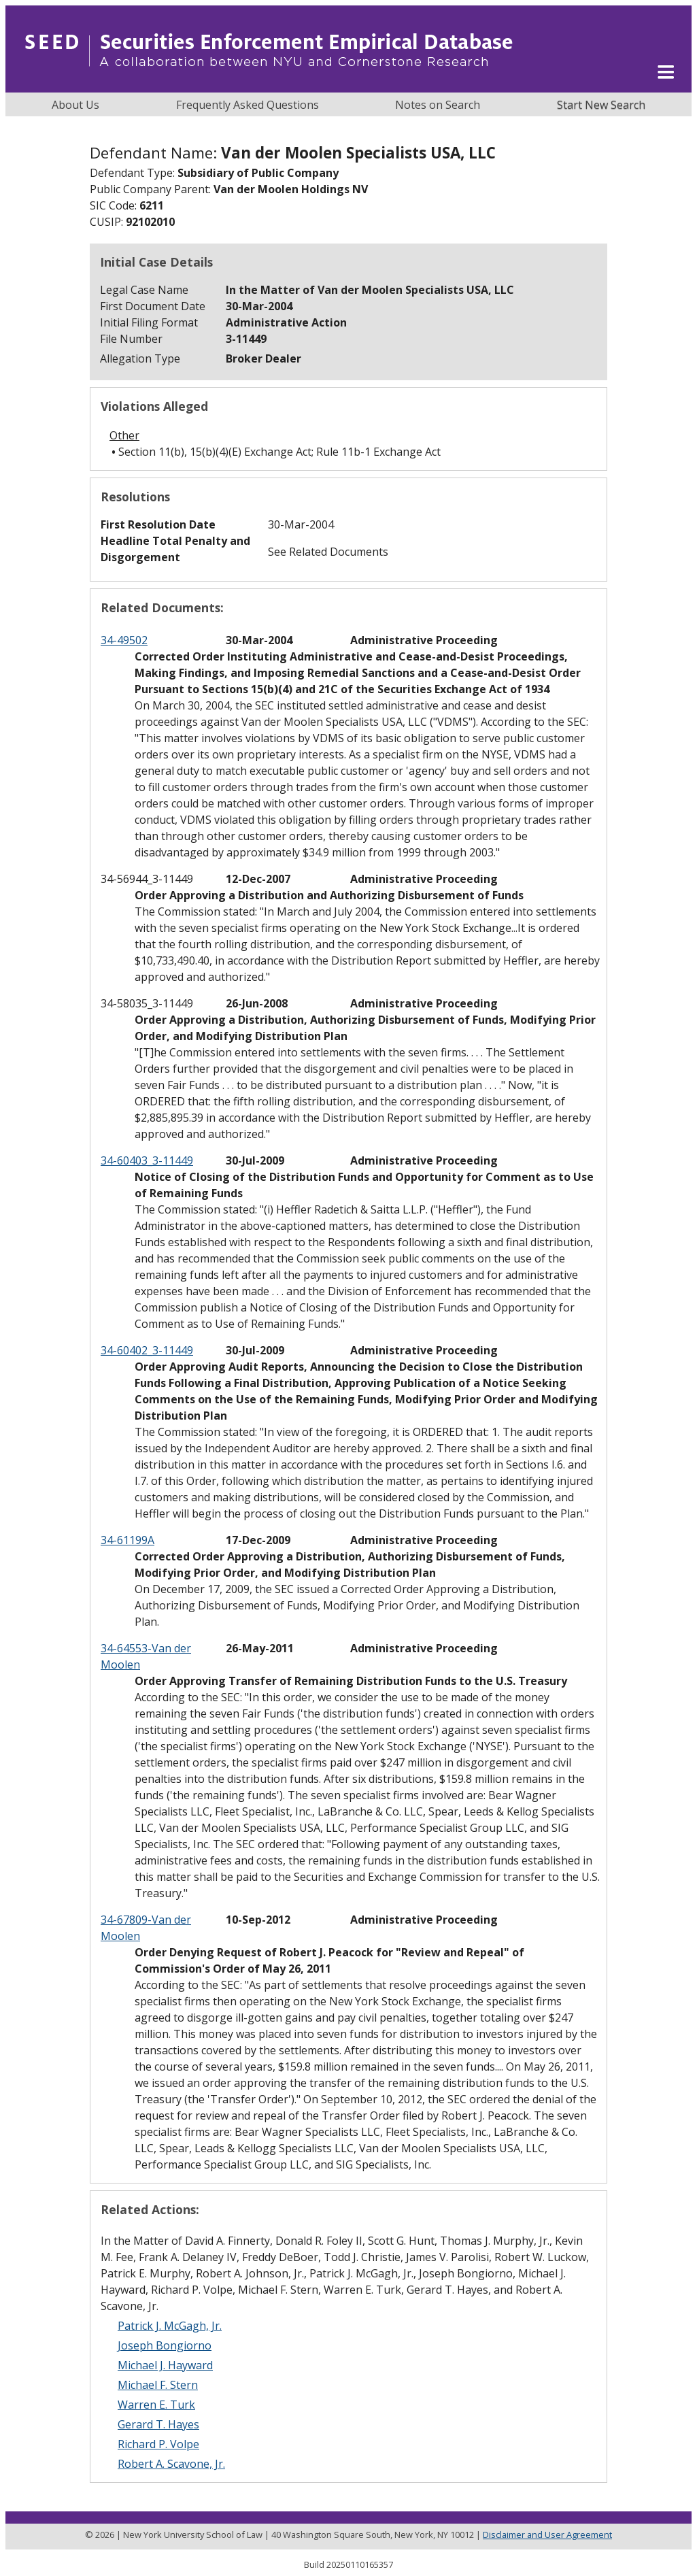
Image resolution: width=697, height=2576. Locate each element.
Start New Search (601, 104)
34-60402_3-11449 (147, 1350)
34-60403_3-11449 (147, 1160)
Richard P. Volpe (158, 2444)
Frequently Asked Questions (247, 104)
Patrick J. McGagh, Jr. (170, 2325)
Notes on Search (437, 104)
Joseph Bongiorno (164, 2345)
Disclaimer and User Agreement (547, 2534)
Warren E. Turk (156, 2404)
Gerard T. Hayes (158, 2424)
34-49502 (124, 640)
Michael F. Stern (158, 2384)
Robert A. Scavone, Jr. (171, 2463)
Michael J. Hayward (165, 2365)
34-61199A (127, 1540)
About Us (75, 104)
